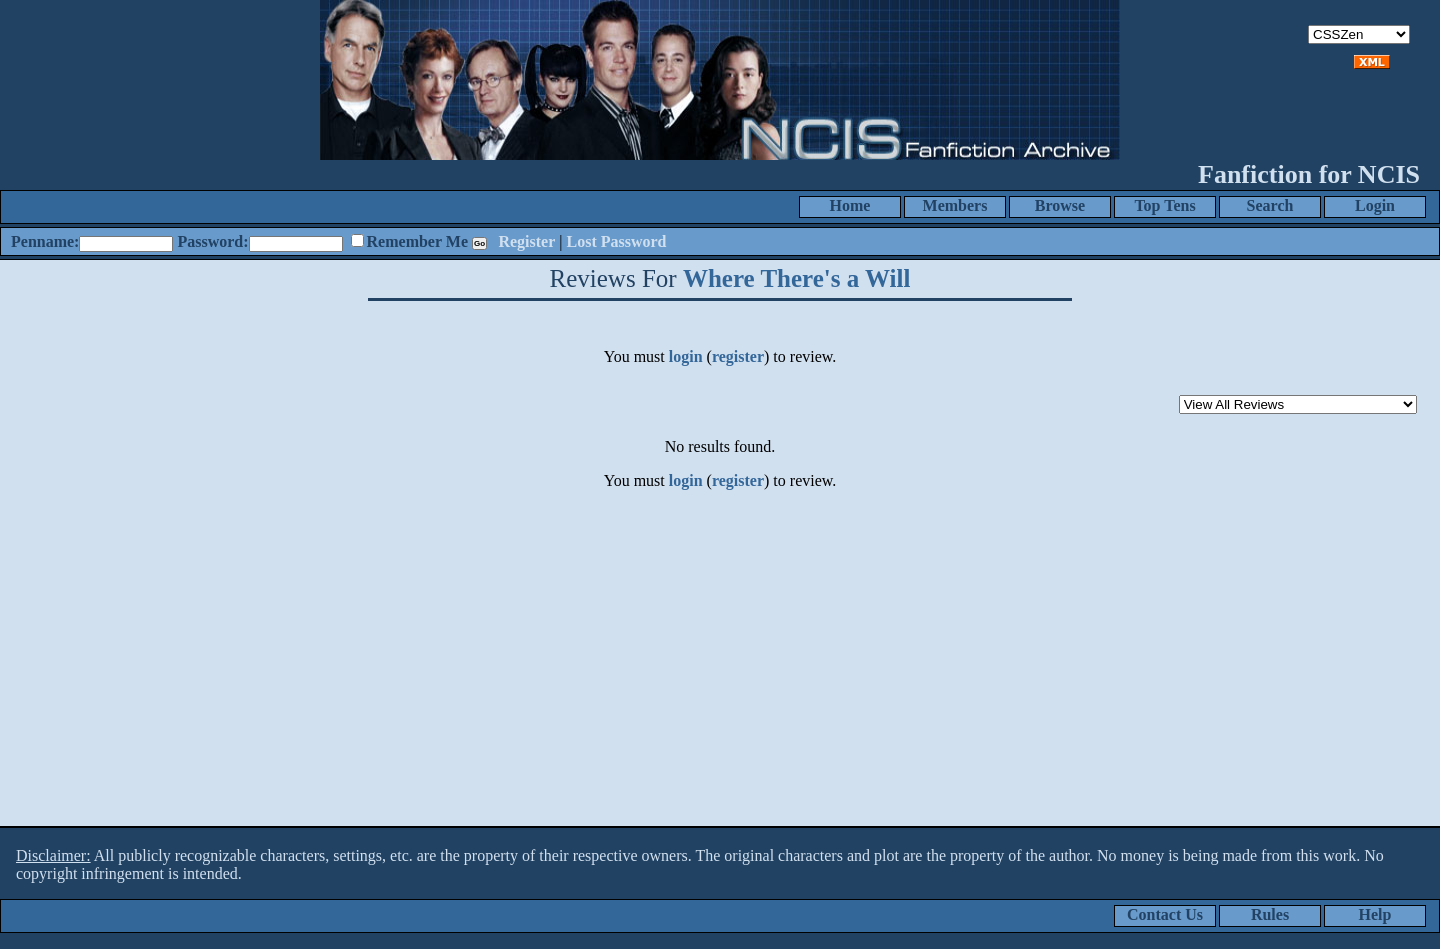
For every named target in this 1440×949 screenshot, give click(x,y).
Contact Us (1165, 914)
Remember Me (417, 241)
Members (955, 205)
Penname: (45, 241)
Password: (212, 241)
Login (1375, 205)
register (738, 356)
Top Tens (1164, 205)
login (686, 356)
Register (526, 241)
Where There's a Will (797, 278)
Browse (1060, 205)
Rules (1270, 914)
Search (1270, 205)
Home (850, 205)
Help (1375, 914)
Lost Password (617, 241)
